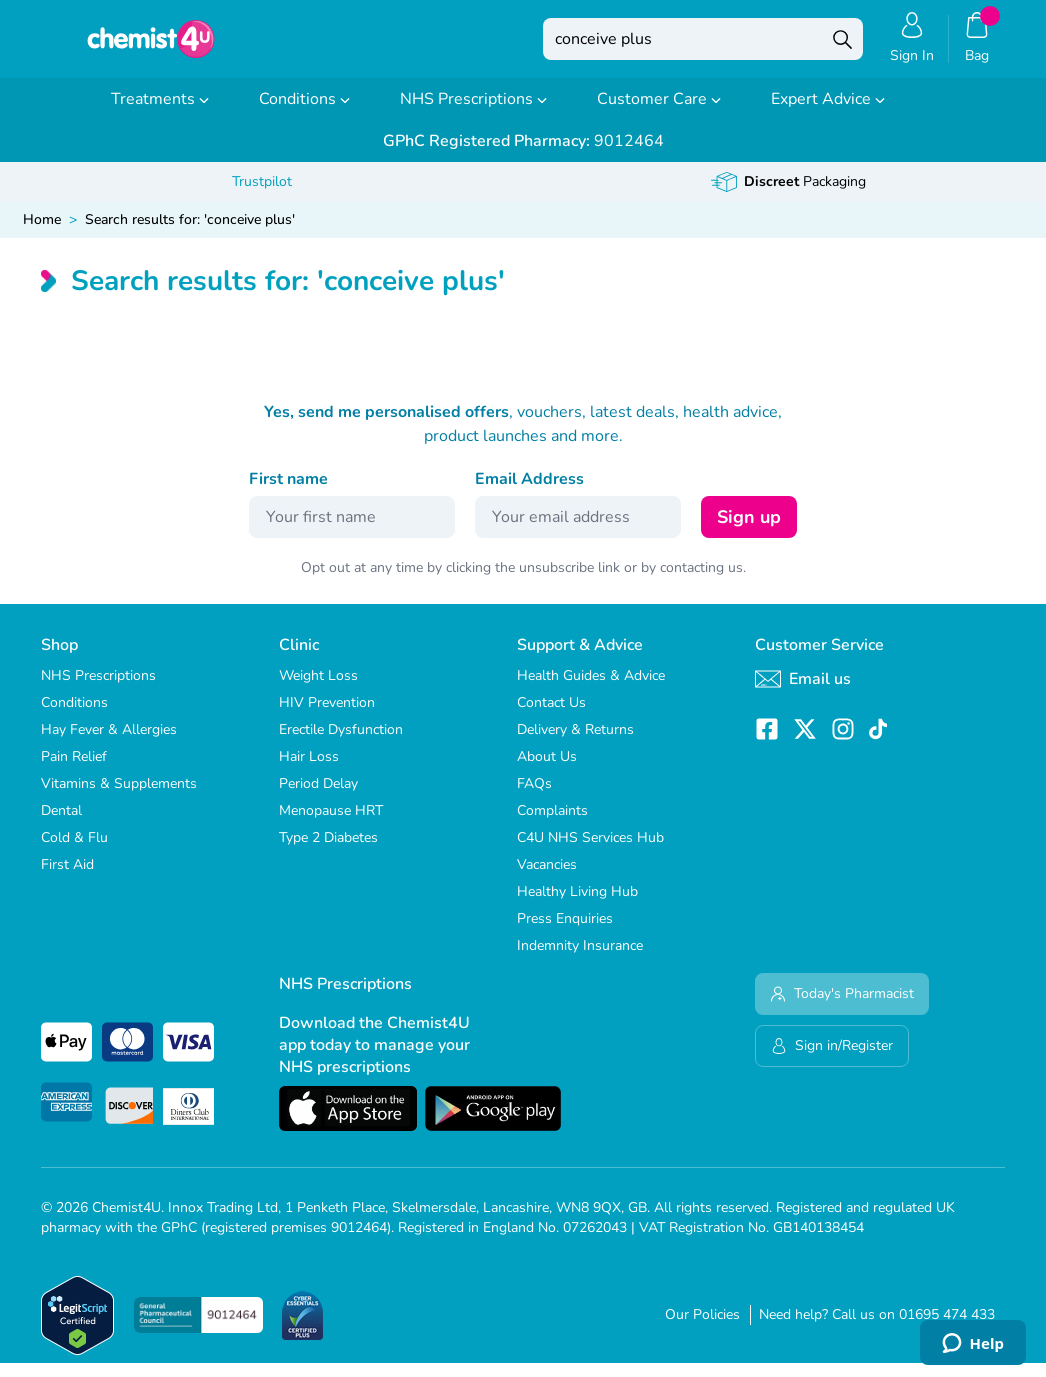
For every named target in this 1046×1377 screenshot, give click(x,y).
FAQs (534, 797)
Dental (61, 824)
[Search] (843, 46)
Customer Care (659, 113)
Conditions (304, 113)
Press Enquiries (565, 932)
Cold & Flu (74, 851)
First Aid (67, 878)
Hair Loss (309, 770)
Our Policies (702, 1328)
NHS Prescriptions (473, 113)
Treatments (160, 113)
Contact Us (551, 716)
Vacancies (547, 878)
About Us (547, 770)
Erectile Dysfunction (341, 743)
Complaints (552, 824)
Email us (803, 693)
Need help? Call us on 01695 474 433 (877, 1328)
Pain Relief (74, 770)
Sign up (749, 531)
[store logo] (151, 46)
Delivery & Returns (575, 743)
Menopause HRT (331, 824)
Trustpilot (262, 195)
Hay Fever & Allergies (109, 743)
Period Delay (318, 797)
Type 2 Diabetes (328, 851)
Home (42, 233)
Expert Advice (828, 113)
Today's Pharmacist (842, 1007)
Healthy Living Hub (577, 905)
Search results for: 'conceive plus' (190, 233)
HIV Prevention (327, 716)
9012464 (523, 155)
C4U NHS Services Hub (590, 851)
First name (288, 493)
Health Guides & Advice (591, 689)
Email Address (529, 493)
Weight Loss (318, 689)
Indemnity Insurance (580, 959)
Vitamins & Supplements (119, 797)
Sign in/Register (832, 1059)
